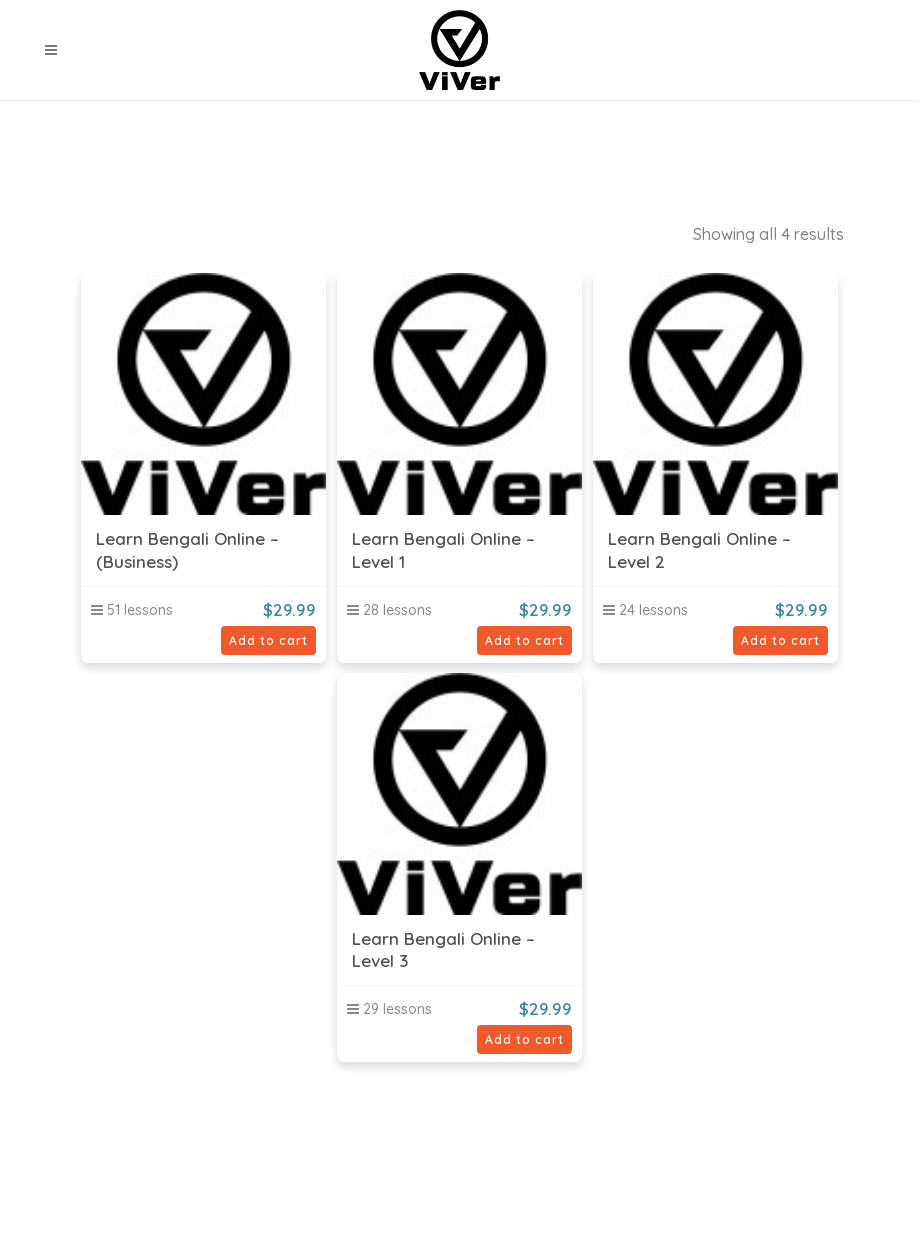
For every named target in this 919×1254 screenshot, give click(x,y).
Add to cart (268, 640)
